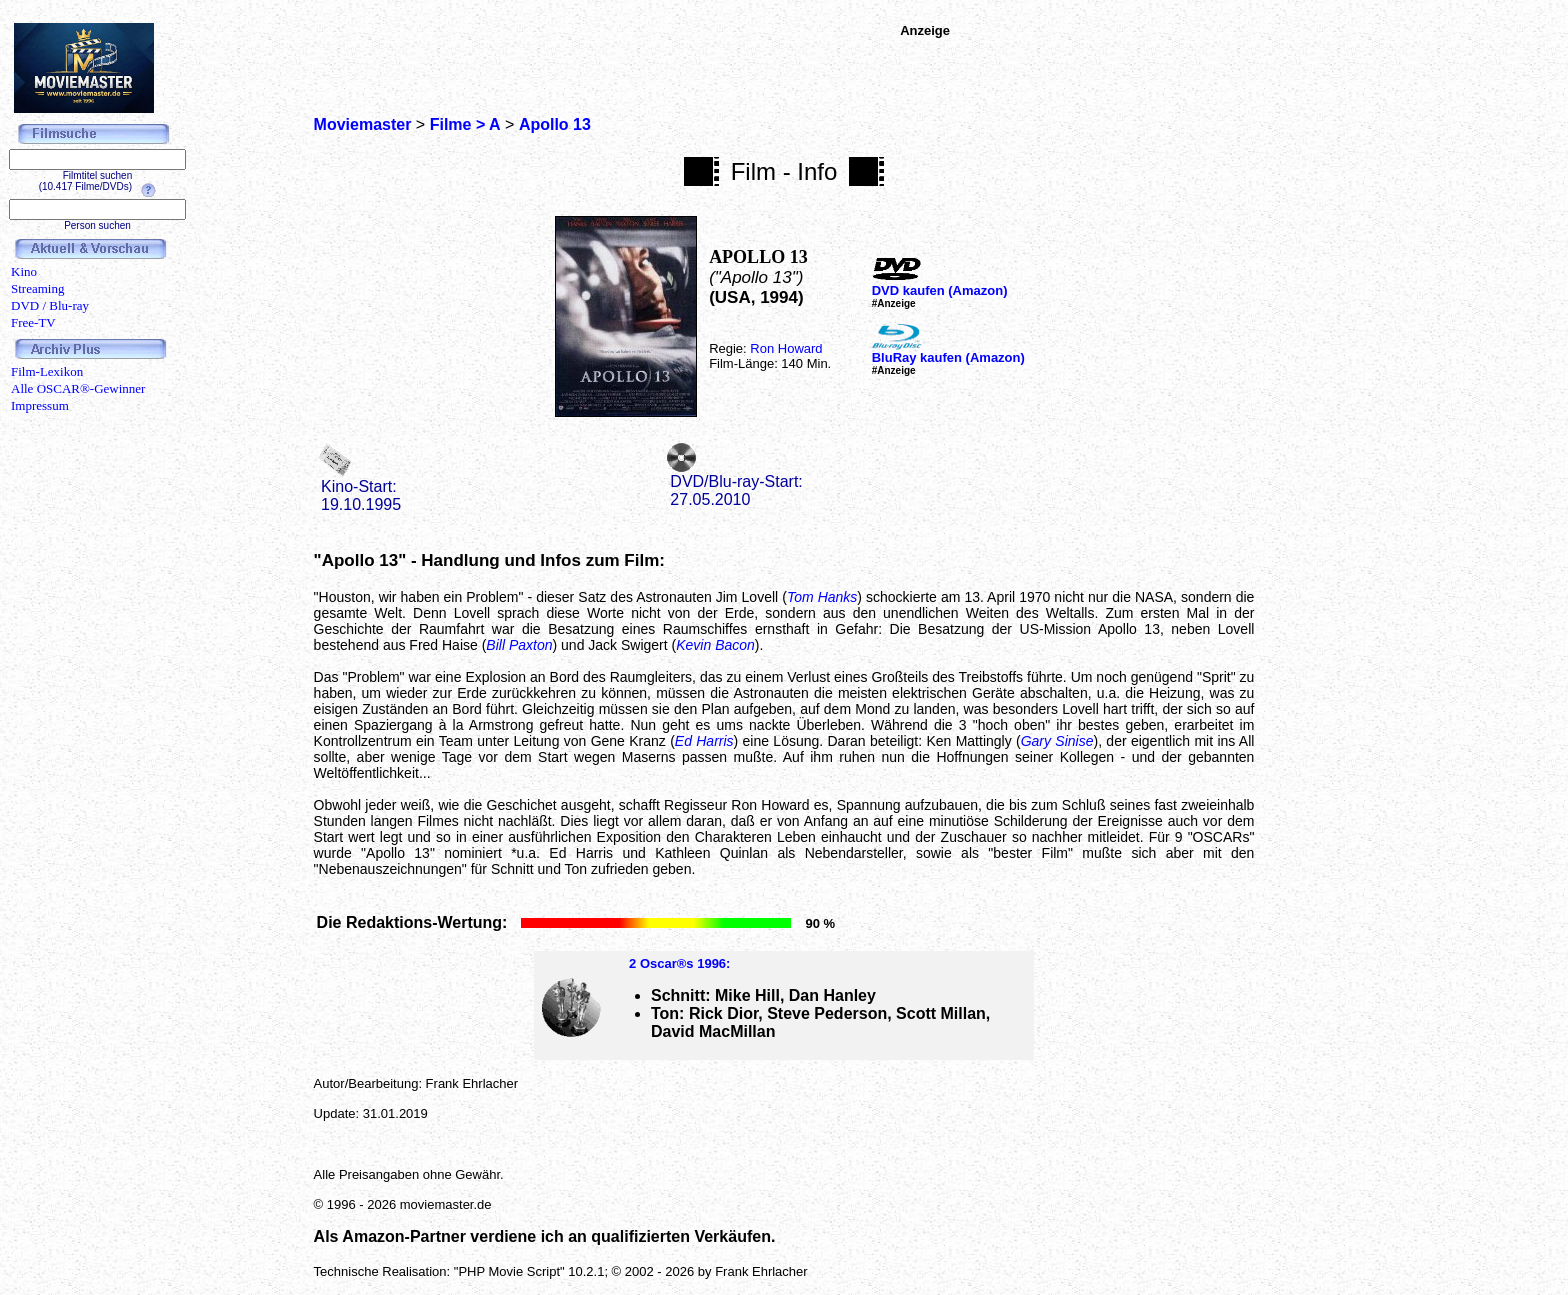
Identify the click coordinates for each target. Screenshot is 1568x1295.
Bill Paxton (519, 645)
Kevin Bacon (715, 645)
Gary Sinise (1057, 741)
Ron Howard (786, 348)
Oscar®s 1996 (683, 963)
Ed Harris (704, 741)
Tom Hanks (822, 597)
